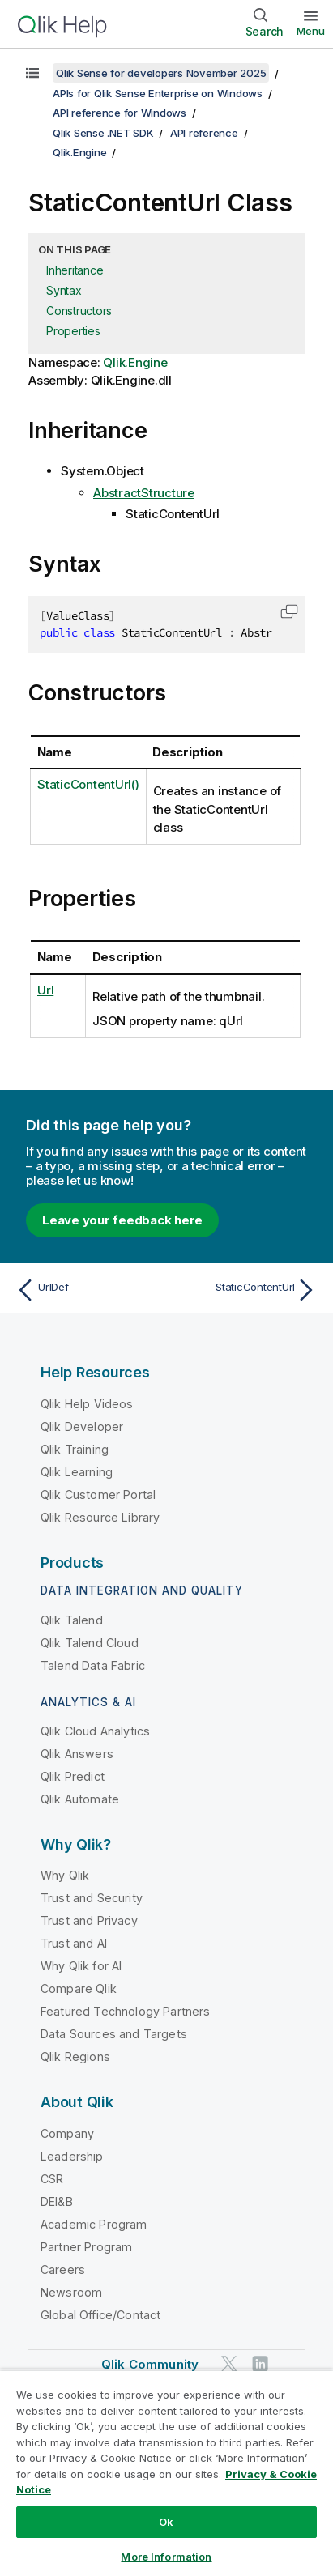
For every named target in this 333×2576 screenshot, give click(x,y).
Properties (73, 331)
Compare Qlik (79, 1988)
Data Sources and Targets (114, 2034)
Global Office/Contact (100, 2315)
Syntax (64, 290)
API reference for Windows (119, 112)
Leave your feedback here (122, 1220)
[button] (289, 611)
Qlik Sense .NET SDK (103, 132)
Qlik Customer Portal (98, 1494)
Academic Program (94, 2224)
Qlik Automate (80, 1799)
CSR (52, 2179)
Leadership (72, 2156)
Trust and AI (74, 1943)
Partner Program (86, 2247)
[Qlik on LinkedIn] (260, 2363)
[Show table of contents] (32, 72)
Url (45, 990)
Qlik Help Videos (87, 1404)
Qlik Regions (75, 2056)
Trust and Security (92, 1898)
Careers (63, 2269)
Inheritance (74, 270)
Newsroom (71, 2292)
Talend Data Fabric (93, 1665)
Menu (311, 30)
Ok (166, 2521)
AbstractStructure (143, 492)
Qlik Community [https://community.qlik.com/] (150, 2364)
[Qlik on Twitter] (229, 2363)
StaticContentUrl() (88, 784)
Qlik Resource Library (100, 1517)
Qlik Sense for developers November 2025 (161, 72)
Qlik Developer (82, 1426)
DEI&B (57, 2201)
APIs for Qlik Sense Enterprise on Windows (158, 93)
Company (67, 2133)
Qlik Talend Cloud (90, 1643)
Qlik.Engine (79, 152)
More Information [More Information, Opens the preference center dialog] (166, 2556)
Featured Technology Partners (125, 2011)
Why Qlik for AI (81, 1966)
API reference (204, 132)
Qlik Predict (73, 1776)
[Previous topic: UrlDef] (88, 1290)
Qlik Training (75, 1449)
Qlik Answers (77, 1754)
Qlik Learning (77, 1472)
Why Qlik (65, 1875)
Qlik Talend (72, 1620)
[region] (166, 2472)
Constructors (79, 310)
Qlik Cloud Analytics (95, 1731)
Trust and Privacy (89, 1920)
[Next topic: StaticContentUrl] (245, 1290)
